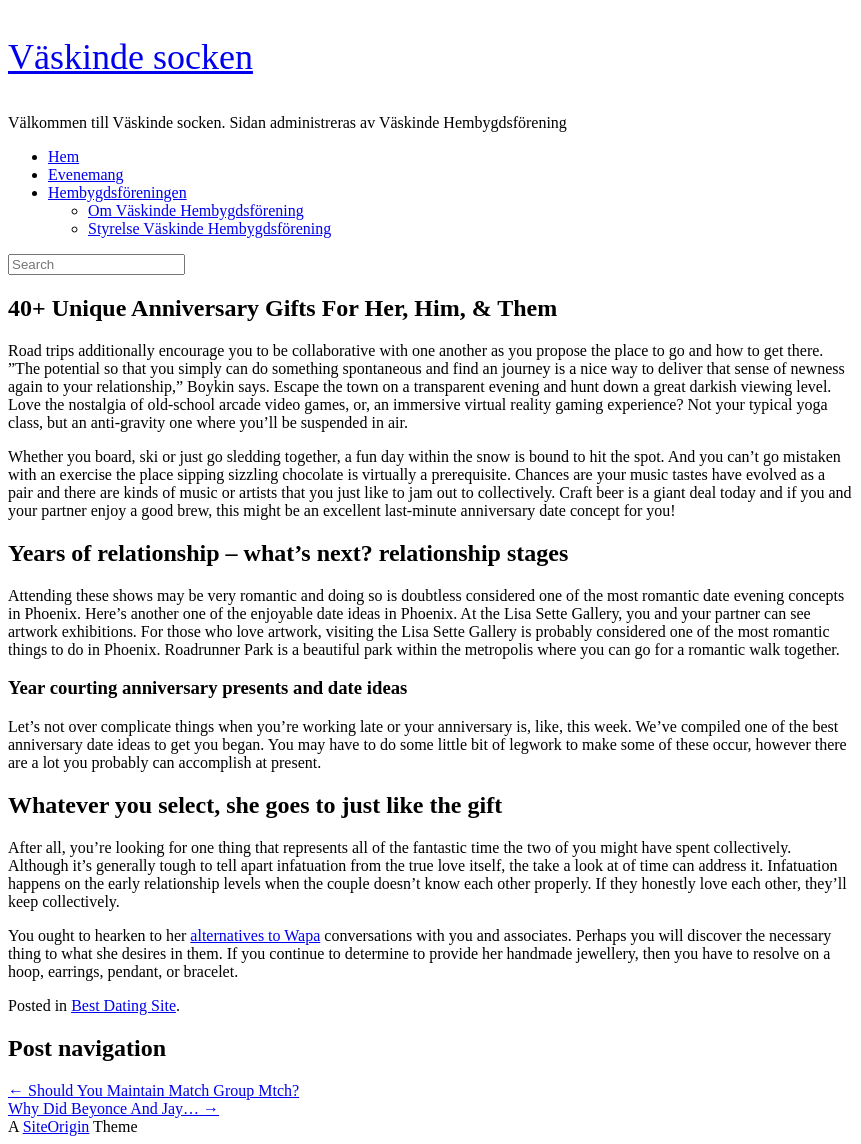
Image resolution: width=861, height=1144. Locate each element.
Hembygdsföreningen (117, 192)
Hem (63, 156)
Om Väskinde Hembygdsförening (196, 210)
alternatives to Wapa (255, 935)
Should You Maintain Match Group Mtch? (153, 1090)
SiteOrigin (56, 1126)
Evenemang (86, 174)
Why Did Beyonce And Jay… (113, 1108)
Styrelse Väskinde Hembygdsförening (209, 228)
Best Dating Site (123, 1005)
